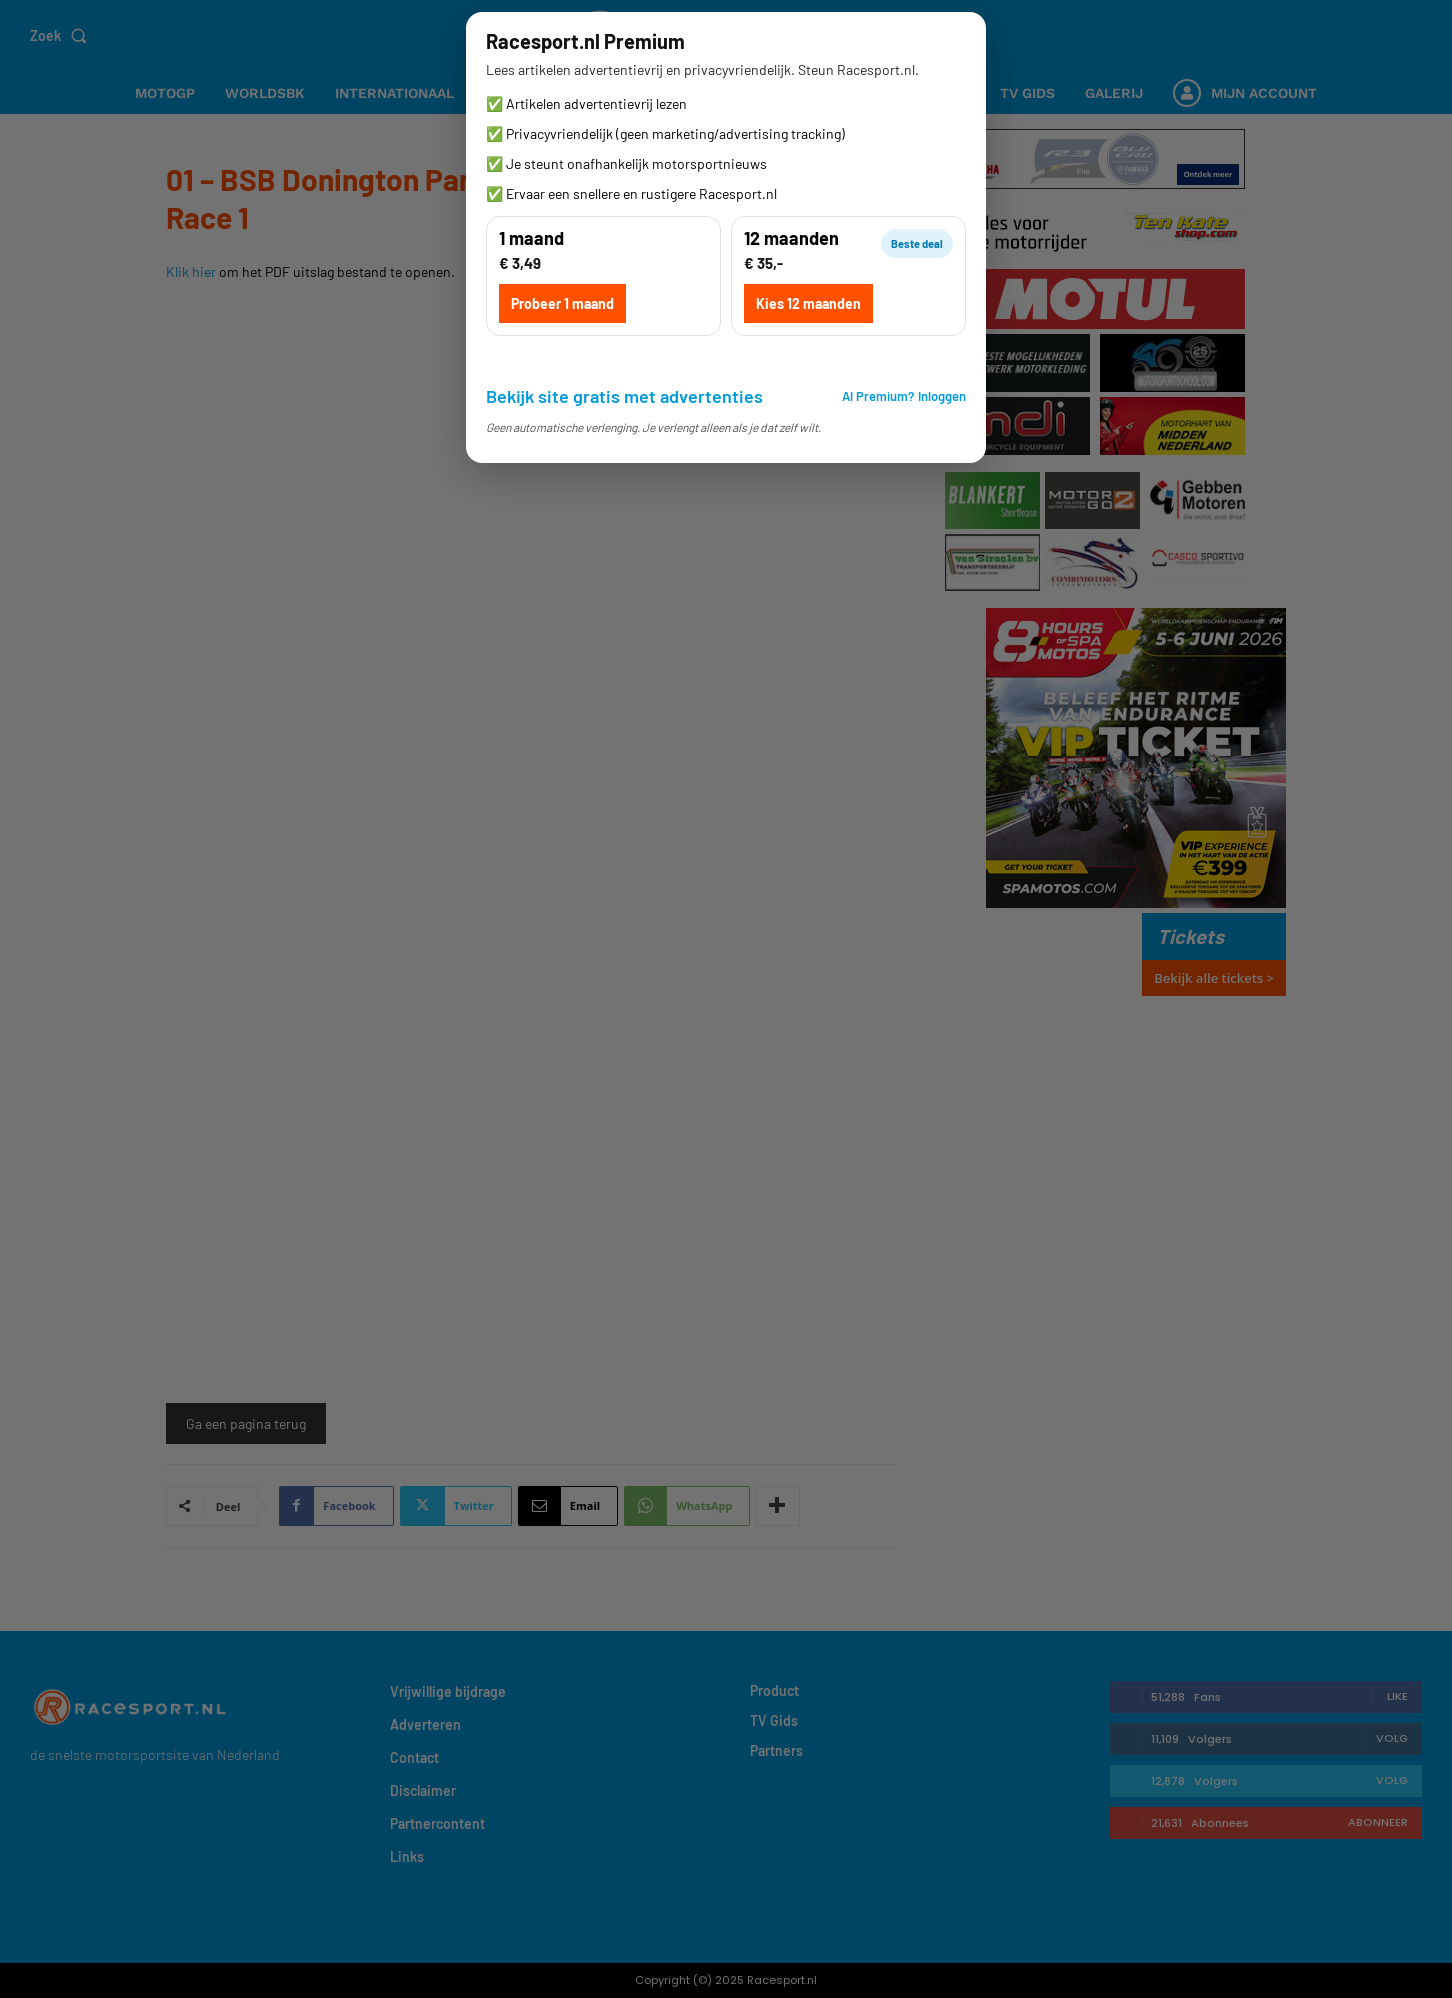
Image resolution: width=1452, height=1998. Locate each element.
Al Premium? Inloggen (904, 396)
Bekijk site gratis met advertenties (624, 396)
